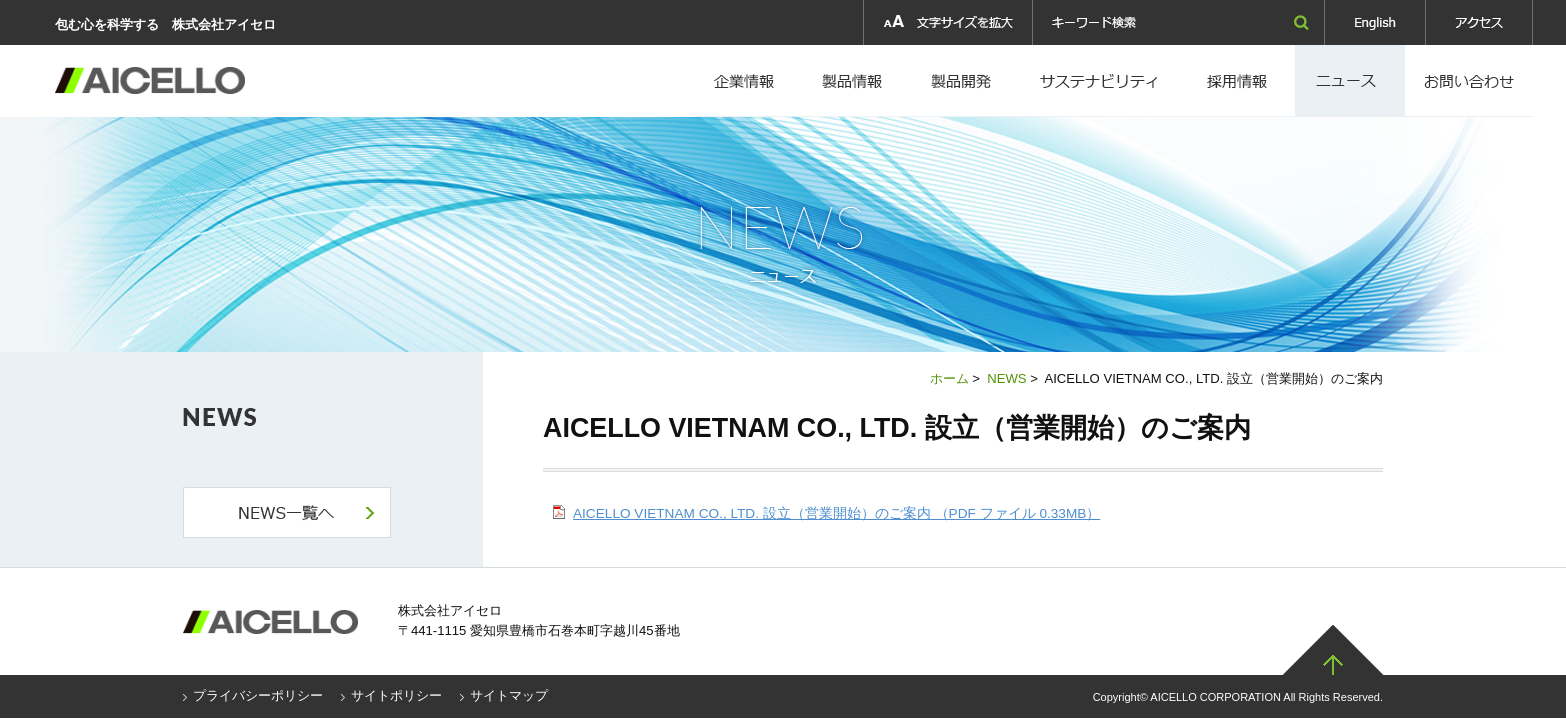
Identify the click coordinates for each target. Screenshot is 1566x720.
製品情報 (852, 81)
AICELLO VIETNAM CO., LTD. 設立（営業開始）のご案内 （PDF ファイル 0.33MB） (836, 513)
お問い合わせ (1469, 81)
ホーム (949, 378)
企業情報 (746, 81)
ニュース (1350, 81)
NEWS (1006, 378)
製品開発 (963, 81)
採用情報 (1102, 81)
